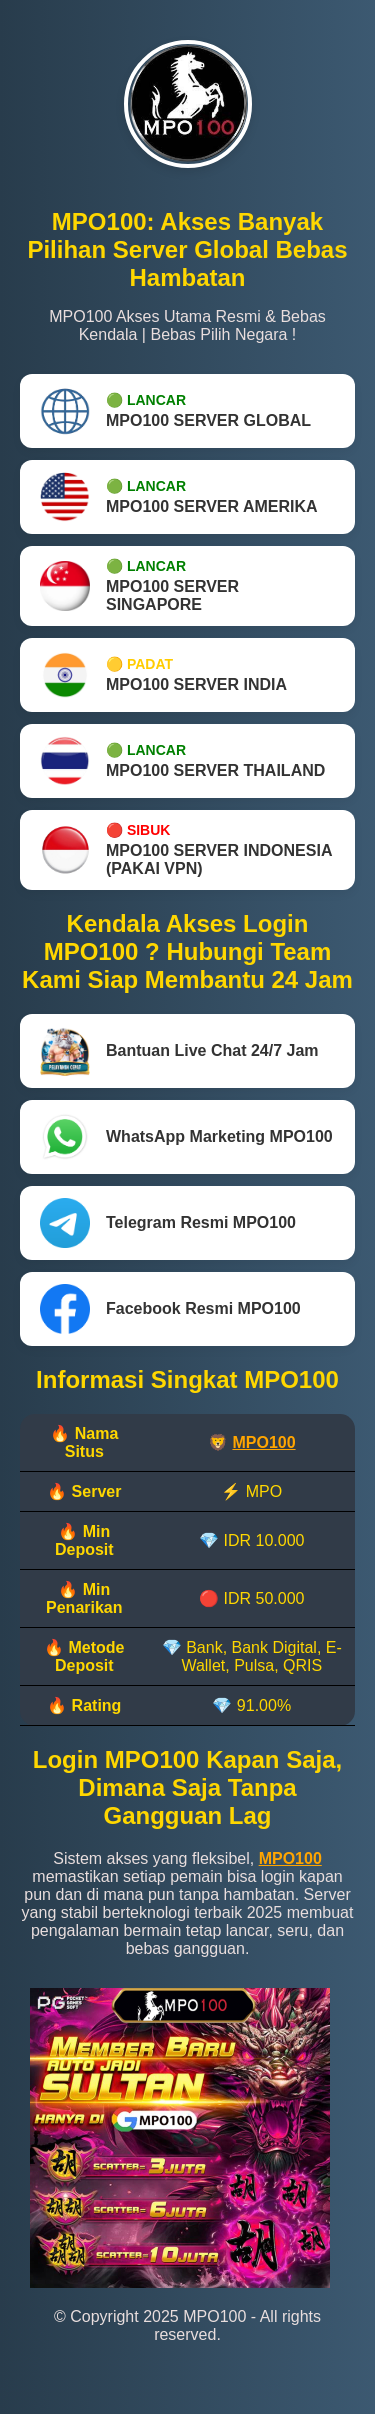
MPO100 (263, 1442)
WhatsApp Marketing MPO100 (186, 1137)
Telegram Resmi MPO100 (168, 1223)
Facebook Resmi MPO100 (170, 1309)
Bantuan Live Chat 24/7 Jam (179, 1051)
